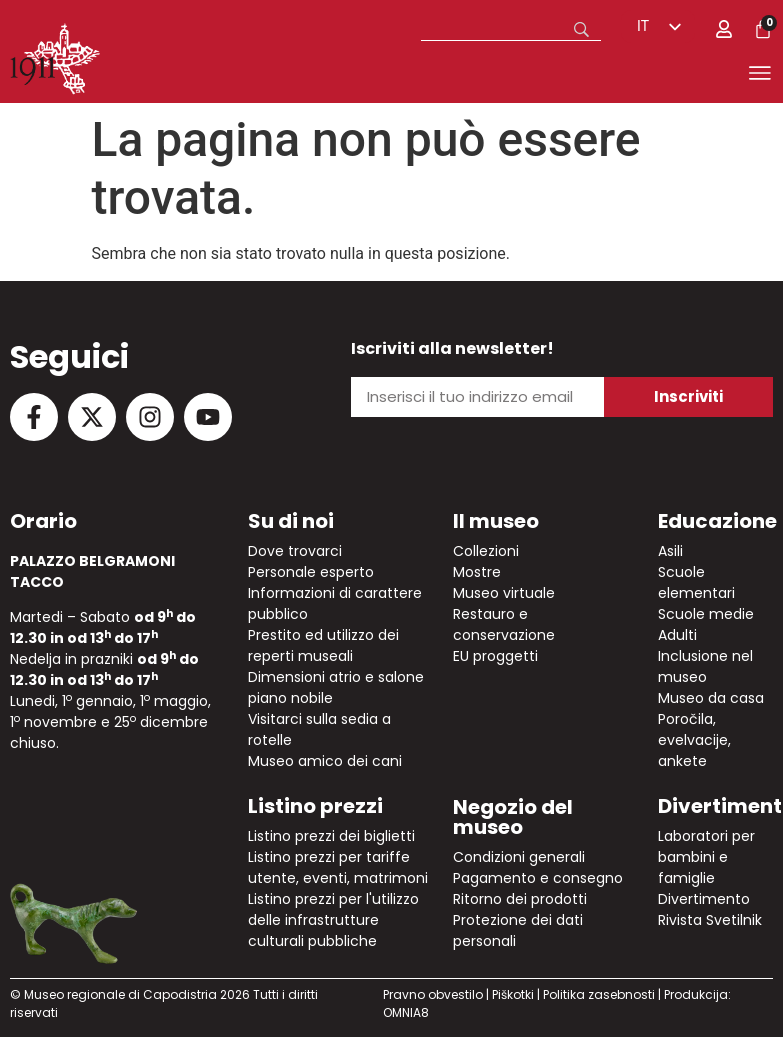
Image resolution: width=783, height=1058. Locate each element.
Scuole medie (706, 614)
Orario (43, 521)
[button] (457, 76)
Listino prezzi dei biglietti (331, 836)
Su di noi (291, 521)
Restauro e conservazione (504, 624)
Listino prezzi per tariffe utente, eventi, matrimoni (338, 867)
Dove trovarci (295, 551)
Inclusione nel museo (705, 666)
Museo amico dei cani (325, 761)
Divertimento (704, 899)
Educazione (717, 521)
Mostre (477, 572)
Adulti (677, 635)
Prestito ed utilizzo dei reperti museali (323, 645)
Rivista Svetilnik (710, 920)
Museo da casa (711, 698)
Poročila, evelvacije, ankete (694, 740)
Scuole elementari (696, 582)
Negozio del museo (513, 817)
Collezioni (486, 551)
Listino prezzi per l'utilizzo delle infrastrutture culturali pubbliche (333, 920)
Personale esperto (311, 572)
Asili (670, 551)
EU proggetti (495, 656)
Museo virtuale (504, 593)
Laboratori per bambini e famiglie (706, 857)
